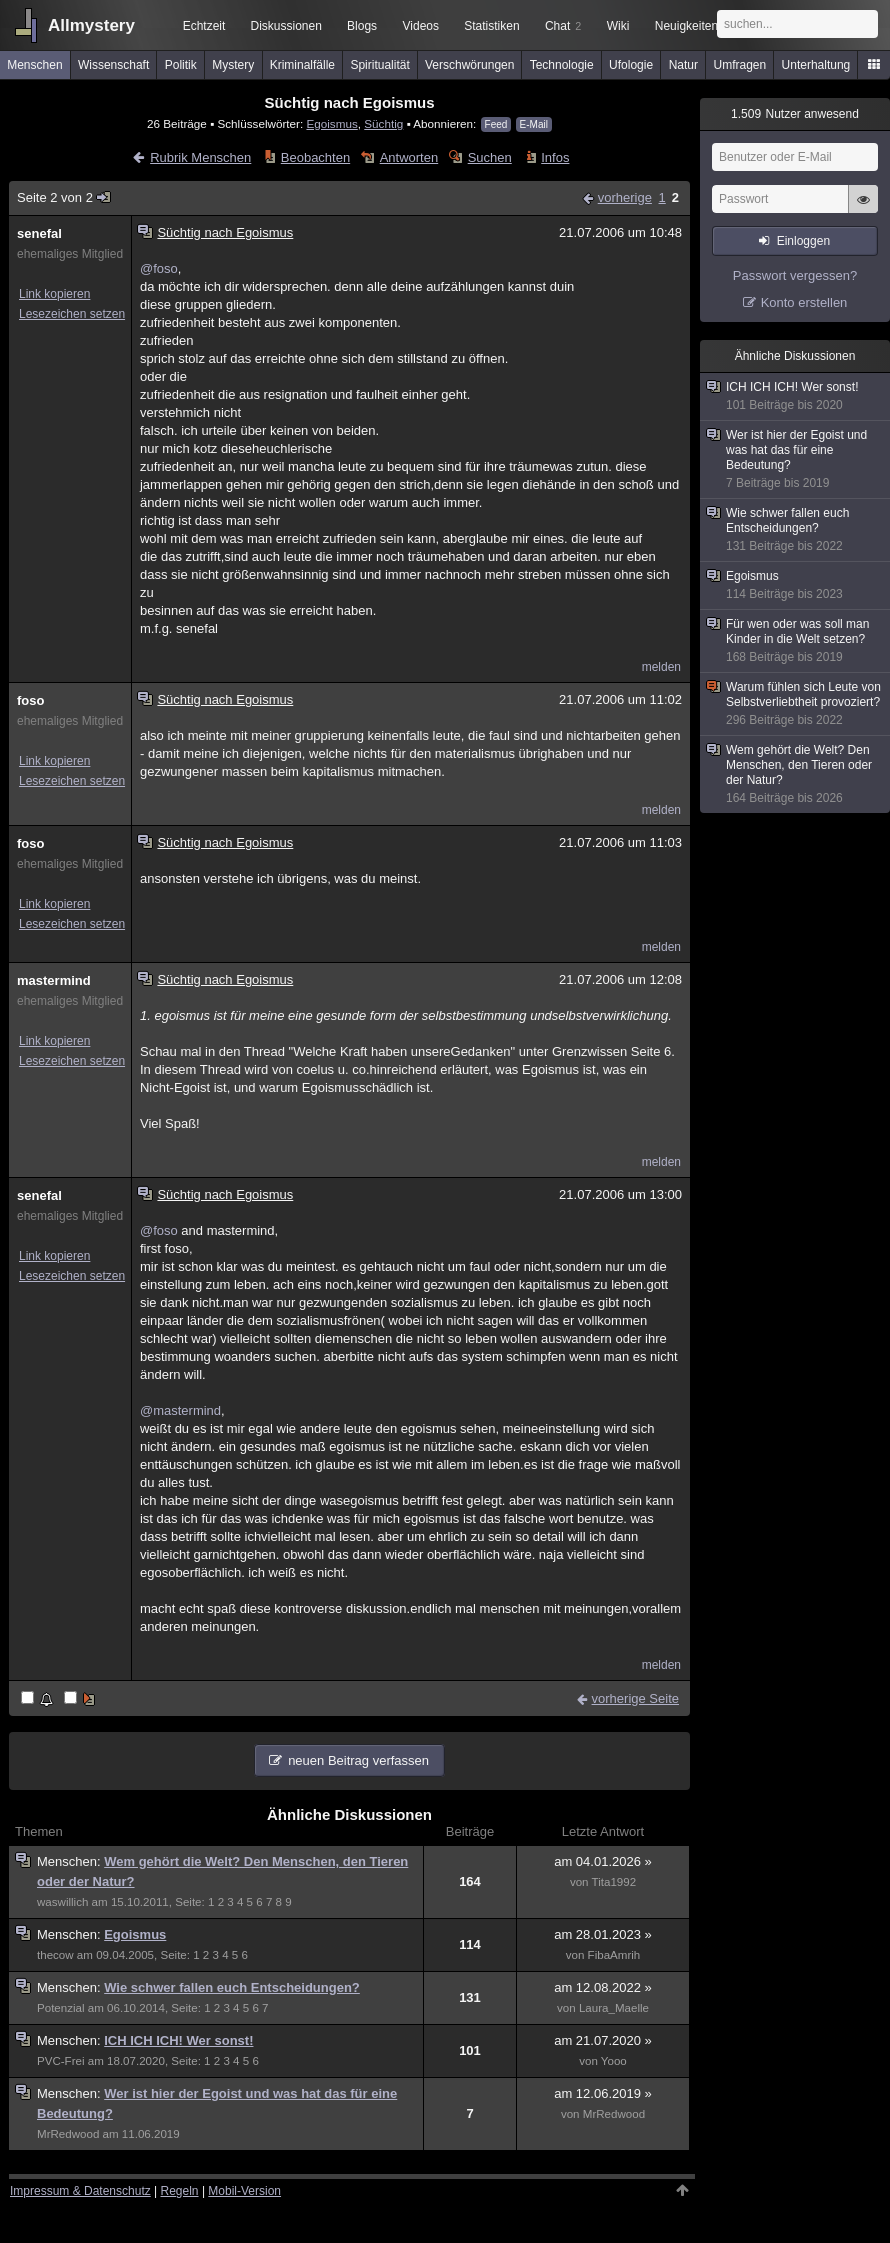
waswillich (62, 1902)
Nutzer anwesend (795, 114)
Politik (181, 65)
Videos (421, 26)
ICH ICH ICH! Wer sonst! (178, 2040)
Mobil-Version (244, 2191)
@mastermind (180, 1410)
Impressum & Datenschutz (80, 2191)
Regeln (180, 2191)
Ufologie (631, 65)
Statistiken (491, 26)
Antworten (409, 157)
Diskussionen (285, 26)
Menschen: (70, 1861)
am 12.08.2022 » (603, 1987)
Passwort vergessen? (795, 275)
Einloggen (803, 241)
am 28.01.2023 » (603, 1934)
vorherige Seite (635, 1698)
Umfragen (740, 65)
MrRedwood (68, 2134)
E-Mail (534, 124)
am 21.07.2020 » (603, 2040)
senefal (39, 233)
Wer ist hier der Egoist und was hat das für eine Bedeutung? (796, 459)
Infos (555, 157)
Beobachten (315, 157)
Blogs (362, 26)
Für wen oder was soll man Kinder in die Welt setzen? (796, 641)
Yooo (614, 2061)
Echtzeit (204, 26)
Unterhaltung (816, 65)
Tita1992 (614, 1882)
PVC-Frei (61, 2061)
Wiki (618, 26)
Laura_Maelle (614, 2008)
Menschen (34, 65)
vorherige (625, 197)
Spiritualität (379, 65)
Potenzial (61, 2008)
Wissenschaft (113, 65)
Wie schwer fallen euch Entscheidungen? (232, 1987)
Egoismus (331, 123)
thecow (55, 1955)
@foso (159, 268)
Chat (563, 26)
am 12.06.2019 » (603, 2093)
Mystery (233, 65)
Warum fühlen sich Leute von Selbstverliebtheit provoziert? (796, 704)
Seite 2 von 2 (64, 197)
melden (661, 667)
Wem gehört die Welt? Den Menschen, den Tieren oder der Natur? (796, 774)
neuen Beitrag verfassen (358, 1760)
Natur (683, 65)
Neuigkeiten (686, 26)
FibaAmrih (614, 1955)
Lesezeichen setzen (72, 314)
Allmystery (91, 25)
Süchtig (383, 123)
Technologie (562, 65)
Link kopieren (54, 294)
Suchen (490, 157)
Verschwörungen (469, 65)
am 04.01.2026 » (603, 1861)
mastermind (54, 980)
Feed (496, 124)
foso (30, 700)
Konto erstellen (804, 302)
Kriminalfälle (302, 65)
